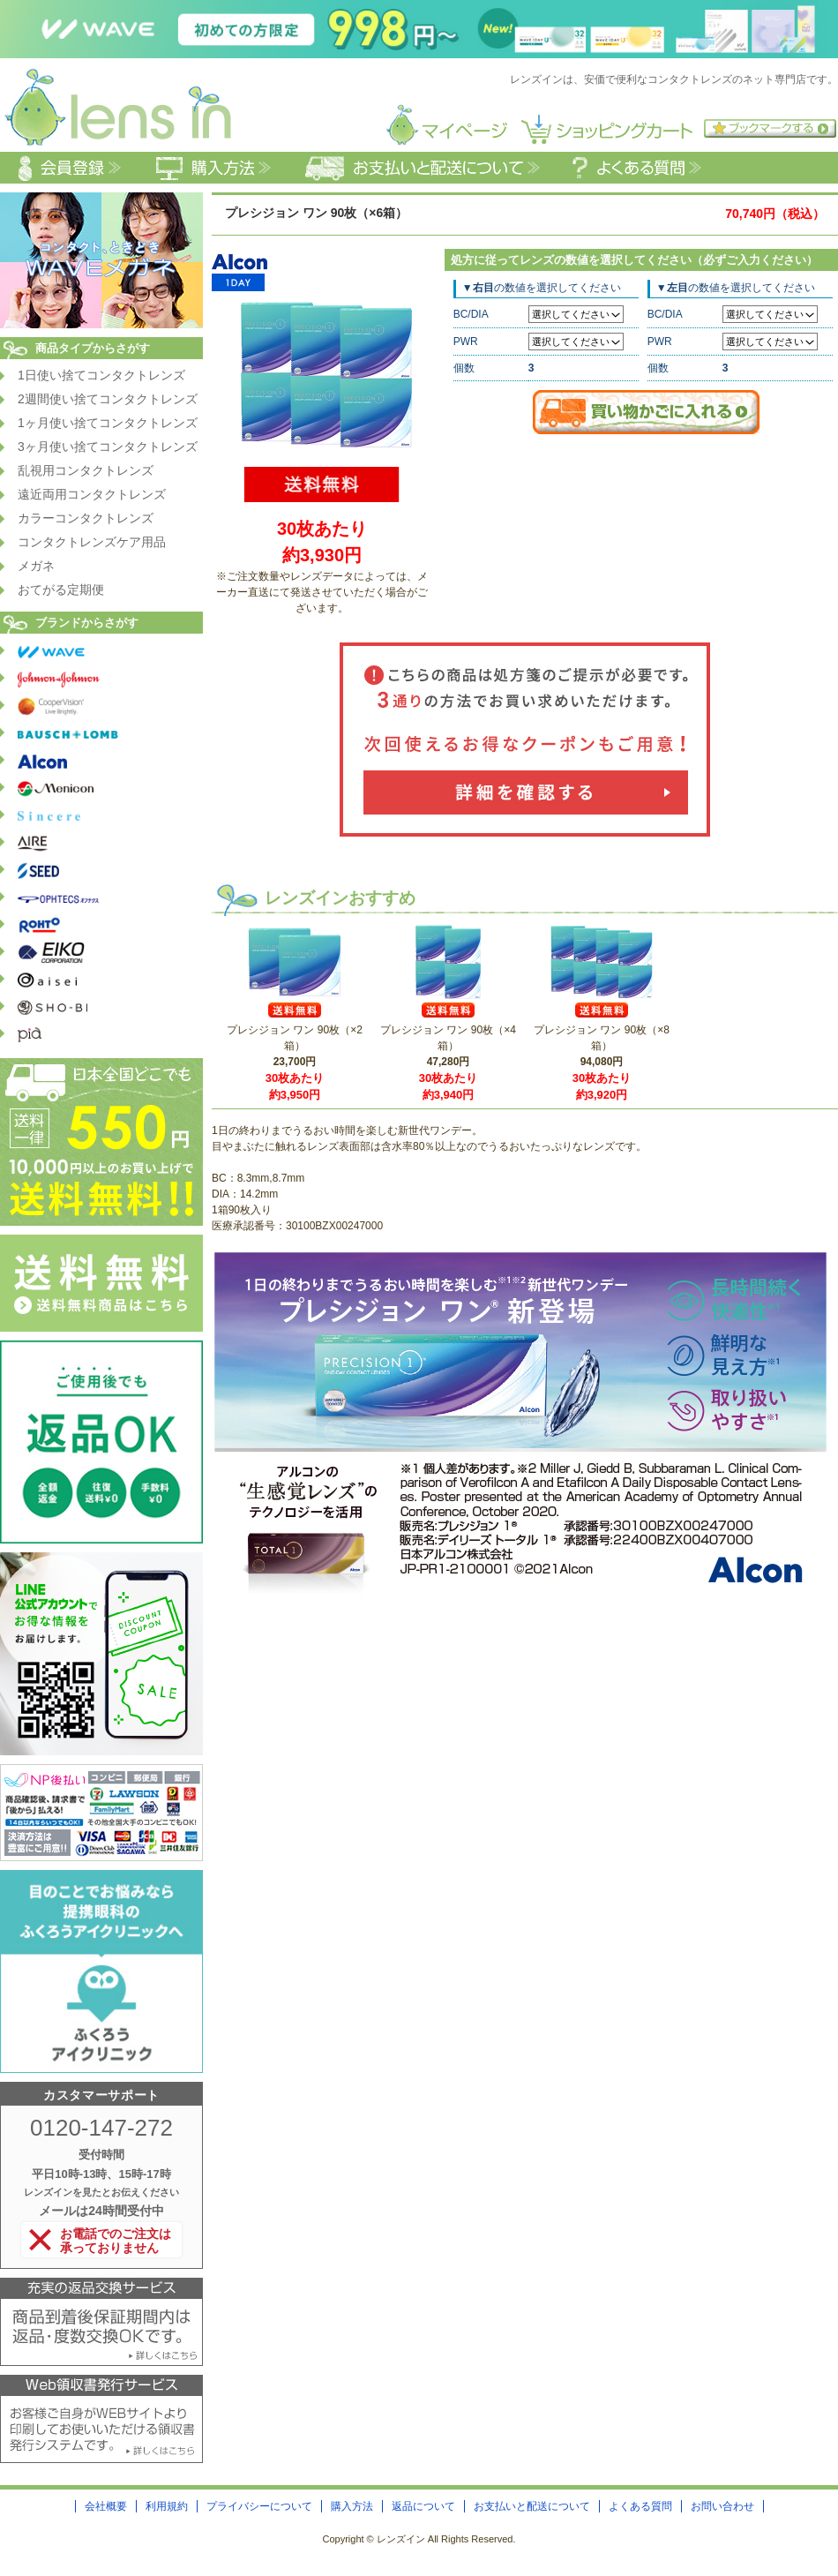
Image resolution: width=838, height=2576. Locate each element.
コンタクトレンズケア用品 (92, 542)
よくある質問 (640, 2506)
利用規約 (167, 2506)
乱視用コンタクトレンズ (85, 470)
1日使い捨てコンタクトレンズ (101, 375)
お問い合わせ (722, 2506)
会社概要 (106, 2506)
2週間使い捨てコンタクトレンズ (108, 399)
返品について (423, 2506)
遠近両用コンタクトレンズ (92, 494)
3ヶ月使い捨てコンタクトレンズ (108, 446)
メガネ (36, 566)
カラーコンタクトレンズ (85, 518)
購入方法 (352, 2506)
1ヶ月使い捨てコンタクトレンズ (108, 423)
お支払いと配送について (532, 2506)
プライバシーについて (259, 2506)
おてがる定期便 (61, 589)
